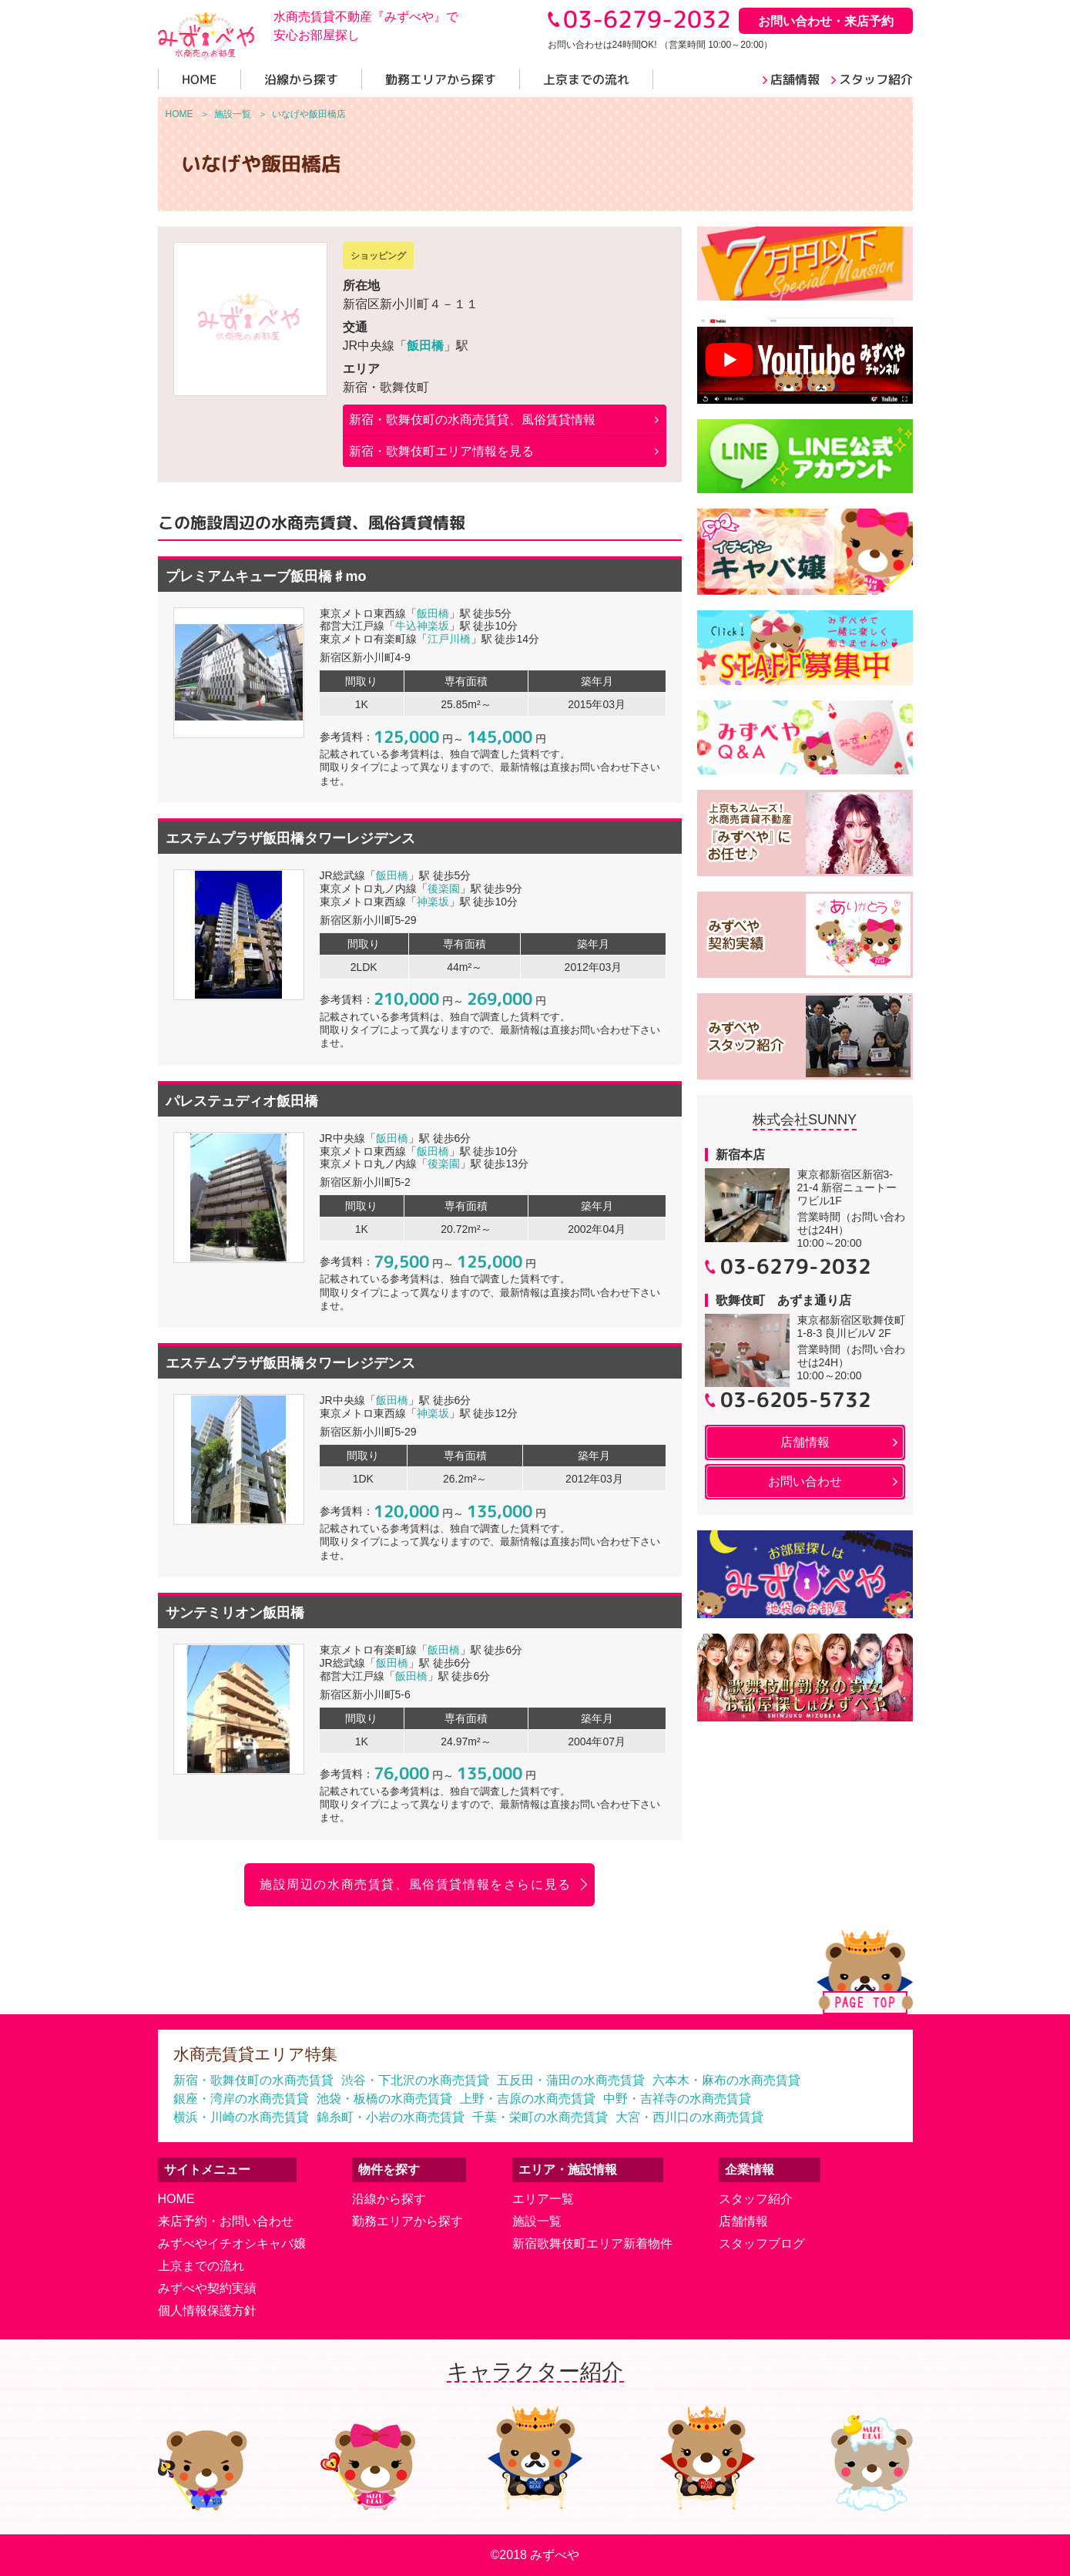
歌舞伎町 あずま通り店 (783, 1300)
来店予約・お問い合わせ (225, 2221)
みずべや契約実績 (207, 2288)
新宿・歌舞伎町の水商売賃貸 (253, 2080)
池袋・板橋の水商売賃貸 (384, 2098)
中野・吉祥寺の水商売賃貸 (677, 2098)
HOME (176, 2198)
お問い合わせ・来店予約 (826, 21)
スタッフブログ (762, 2243)
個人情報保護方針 (207, 2310)
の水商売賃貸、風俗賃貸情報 (472, 419)
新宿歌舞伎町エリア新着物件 (592, 2243)
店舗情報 (743, 2221)
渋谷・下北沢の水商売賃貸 (415, 2080)
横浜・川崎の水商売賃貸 (241, 2117)
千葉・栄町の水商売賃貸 (540, 2117)
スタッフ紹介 (756, 2198)
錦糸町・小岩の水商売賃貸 (391, 2117)
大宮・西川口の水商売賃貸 (689, 2117)
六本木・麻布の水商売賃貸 (726, 2080)
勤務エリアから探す (407, 2221)
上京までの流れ (201, 2265)
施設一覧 (537, 2221)
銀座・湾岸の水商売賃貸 (241, 2098)
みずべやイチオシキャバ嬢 (232, 2243)
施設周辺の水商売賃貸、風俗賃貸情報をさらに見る (416, 1884)
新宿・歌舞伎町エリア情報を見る (441, 451)
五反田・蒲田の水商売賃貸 (571, 2080)
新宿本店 (740, 1154)
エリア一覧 (543, 2198)
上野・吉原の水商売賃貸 (527, 2098)
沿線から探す (389, 2198)
